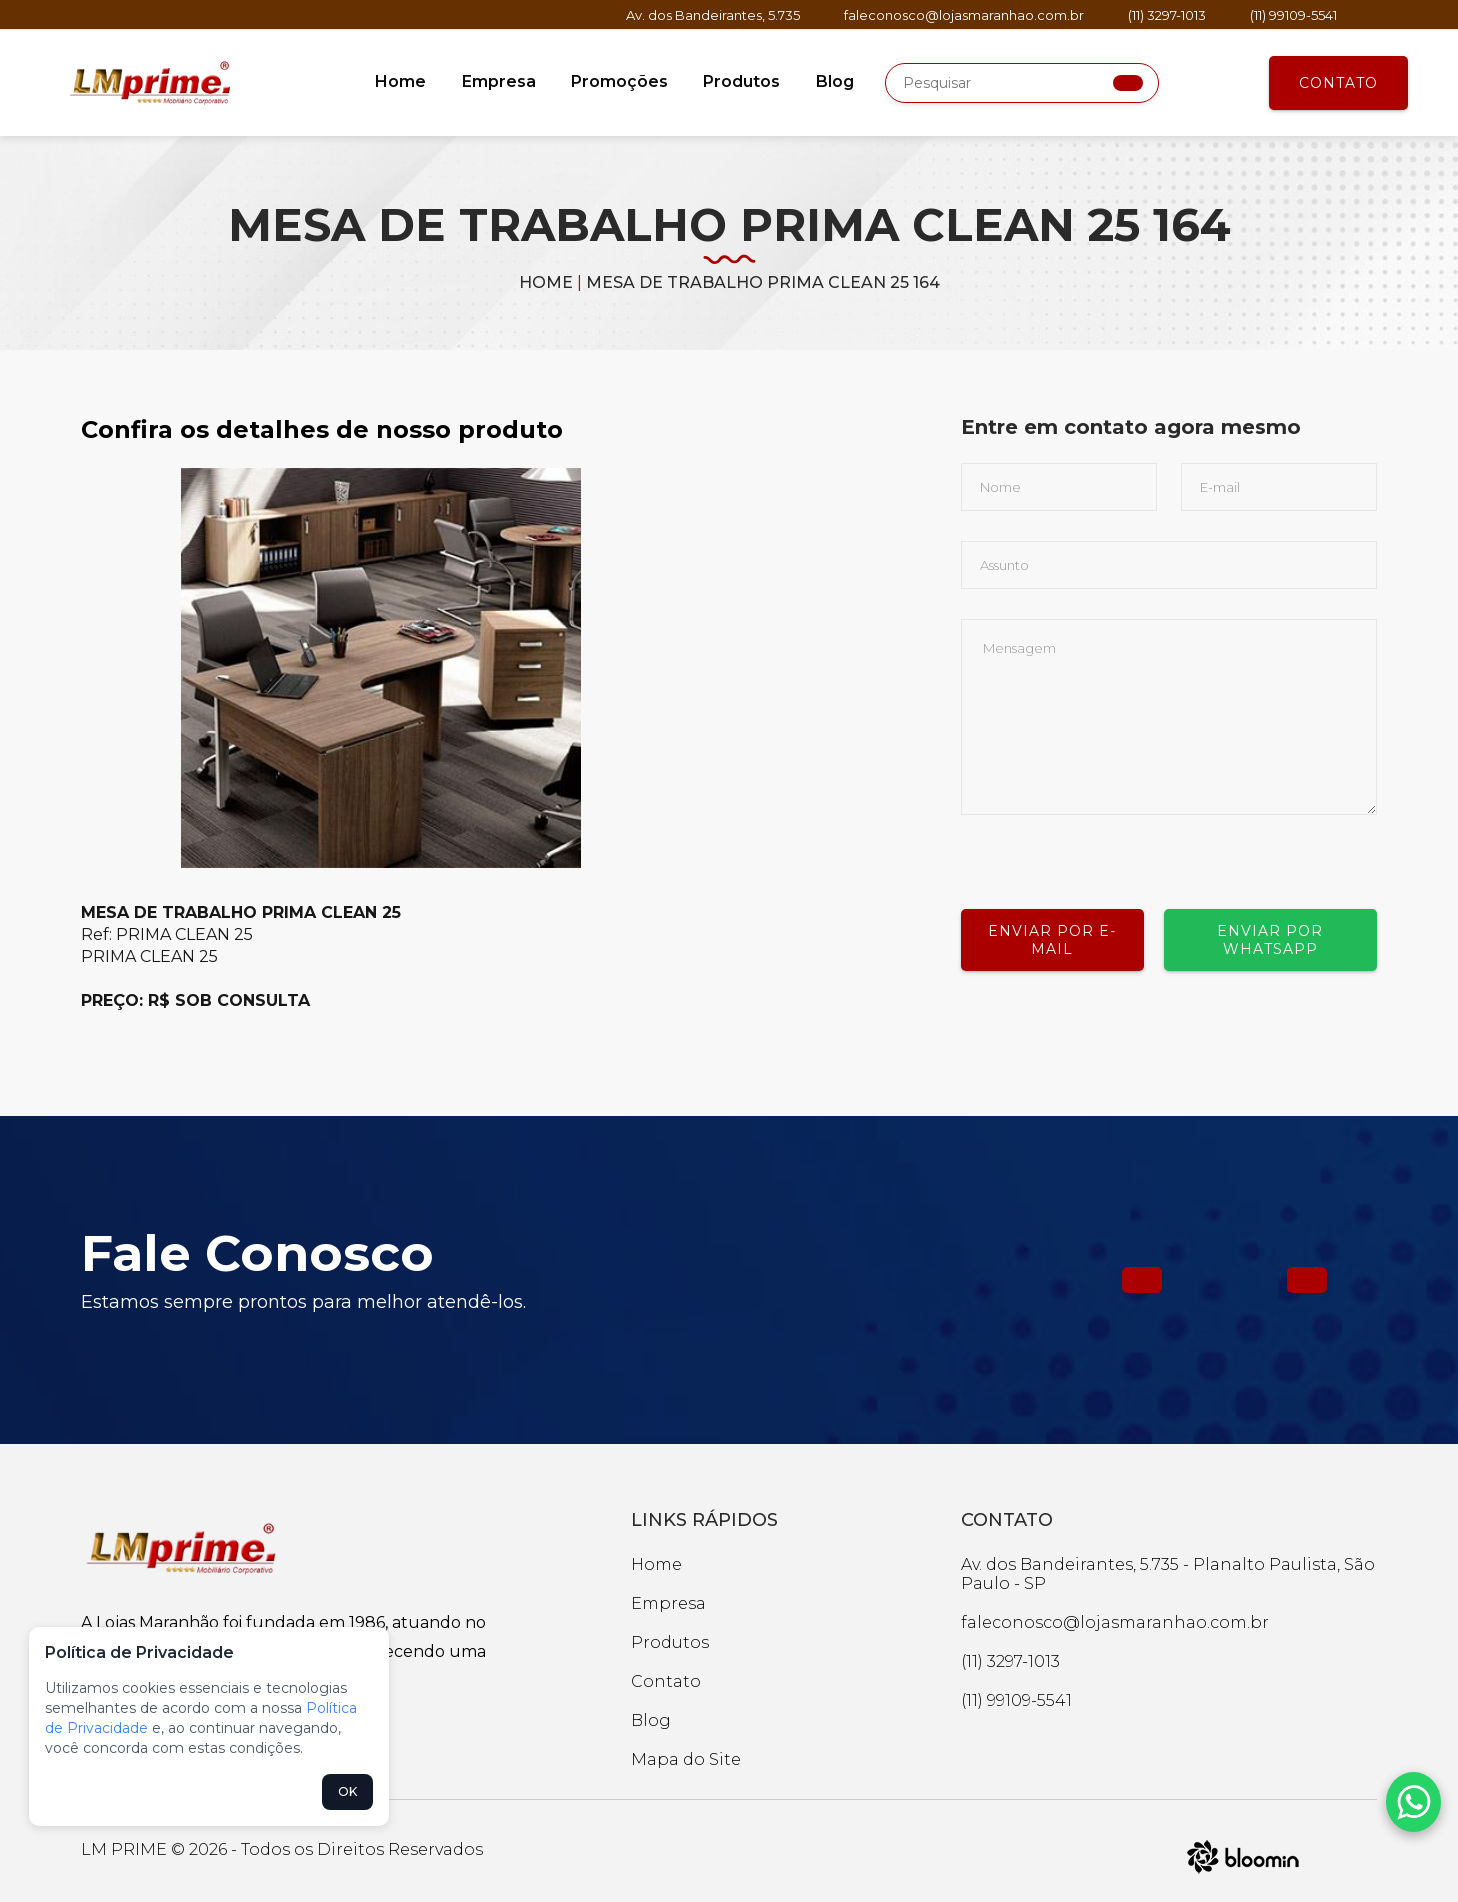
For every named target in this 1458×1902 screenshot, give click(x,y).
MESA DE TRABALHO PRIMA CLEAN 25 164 (763, 282)
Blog (832, 81)
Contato (1338, 83)
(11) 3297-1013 (1167, 15)
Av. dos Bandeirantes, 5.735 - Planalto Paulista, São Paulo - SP (1168, 1574)
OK (347, 1791)
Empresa (500, 81)
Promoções (619, 81)
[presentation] (1113, 854)
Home (403, 81)
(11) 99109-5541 (1293, 15)
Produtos (740, 81)
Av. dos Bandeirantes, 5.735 (713, 15)
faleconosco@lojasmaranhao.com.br (964, 15)
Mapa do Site (686, 1759)
